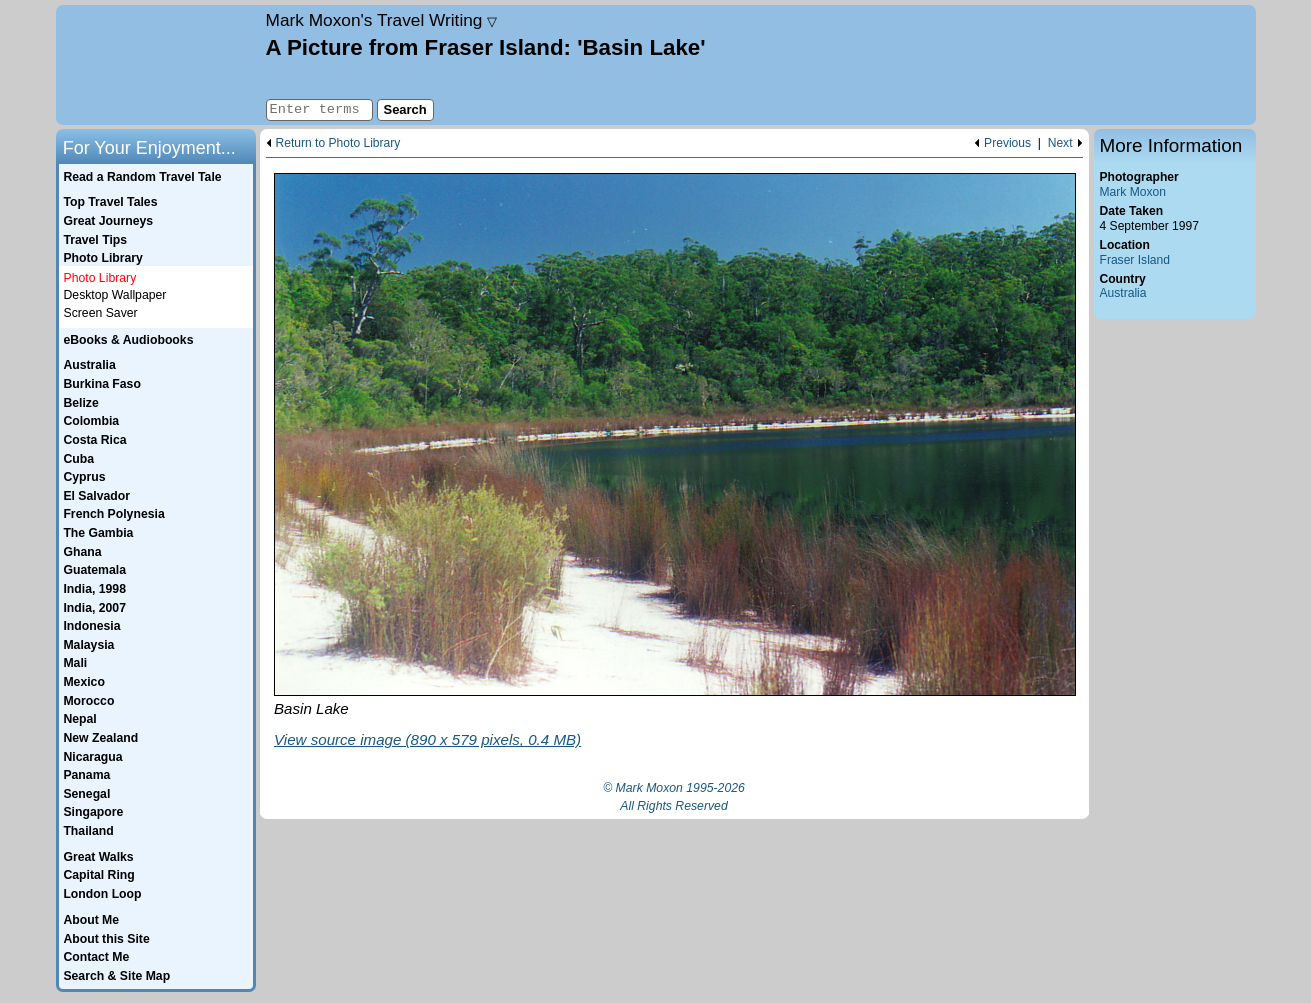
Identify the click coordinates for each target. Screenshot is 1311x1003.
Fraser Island (1135, 260)
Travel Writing (382, 20)
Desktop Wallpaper (115, 295)
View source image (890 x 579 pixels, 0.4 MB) (427, 739)
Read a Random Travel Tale (142, 177)
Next (1060, 143)
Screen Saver (101, 313)
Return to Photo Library (338, 143)
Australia (1123, 293)
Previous (1007, 143)
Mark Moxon (1133, 192)
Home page (158, 65)
